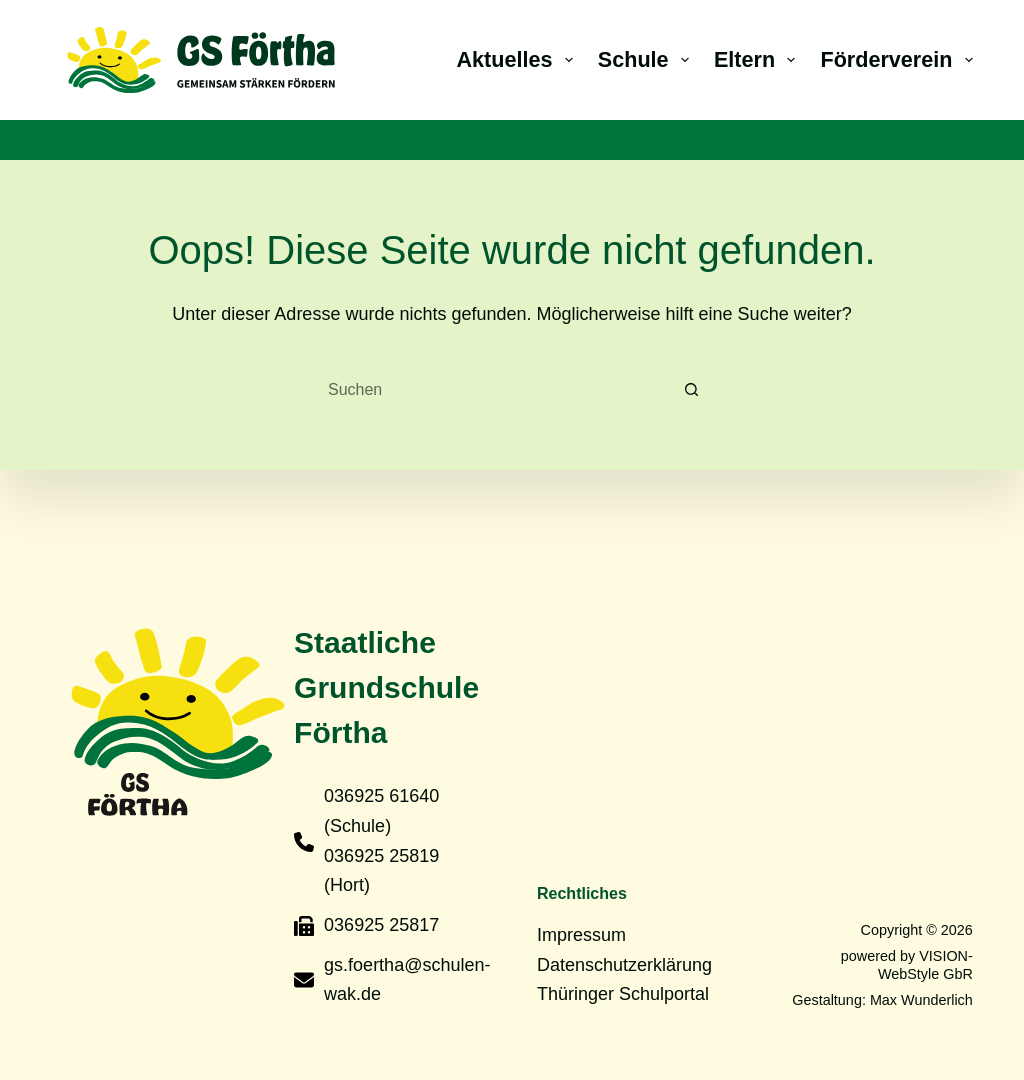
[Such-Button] (692, 390)
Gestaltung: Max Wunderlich (882, 1000)
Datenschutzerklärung (624, 965)
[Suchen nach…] (492, 390)
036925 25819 (381, 856)
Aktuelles (519, 59)
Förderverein (896, 59)
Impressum (581, 935)
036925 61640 (381, 796)
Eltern (759, 59)
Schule (647, 59)
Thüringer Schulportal (623, 994)
